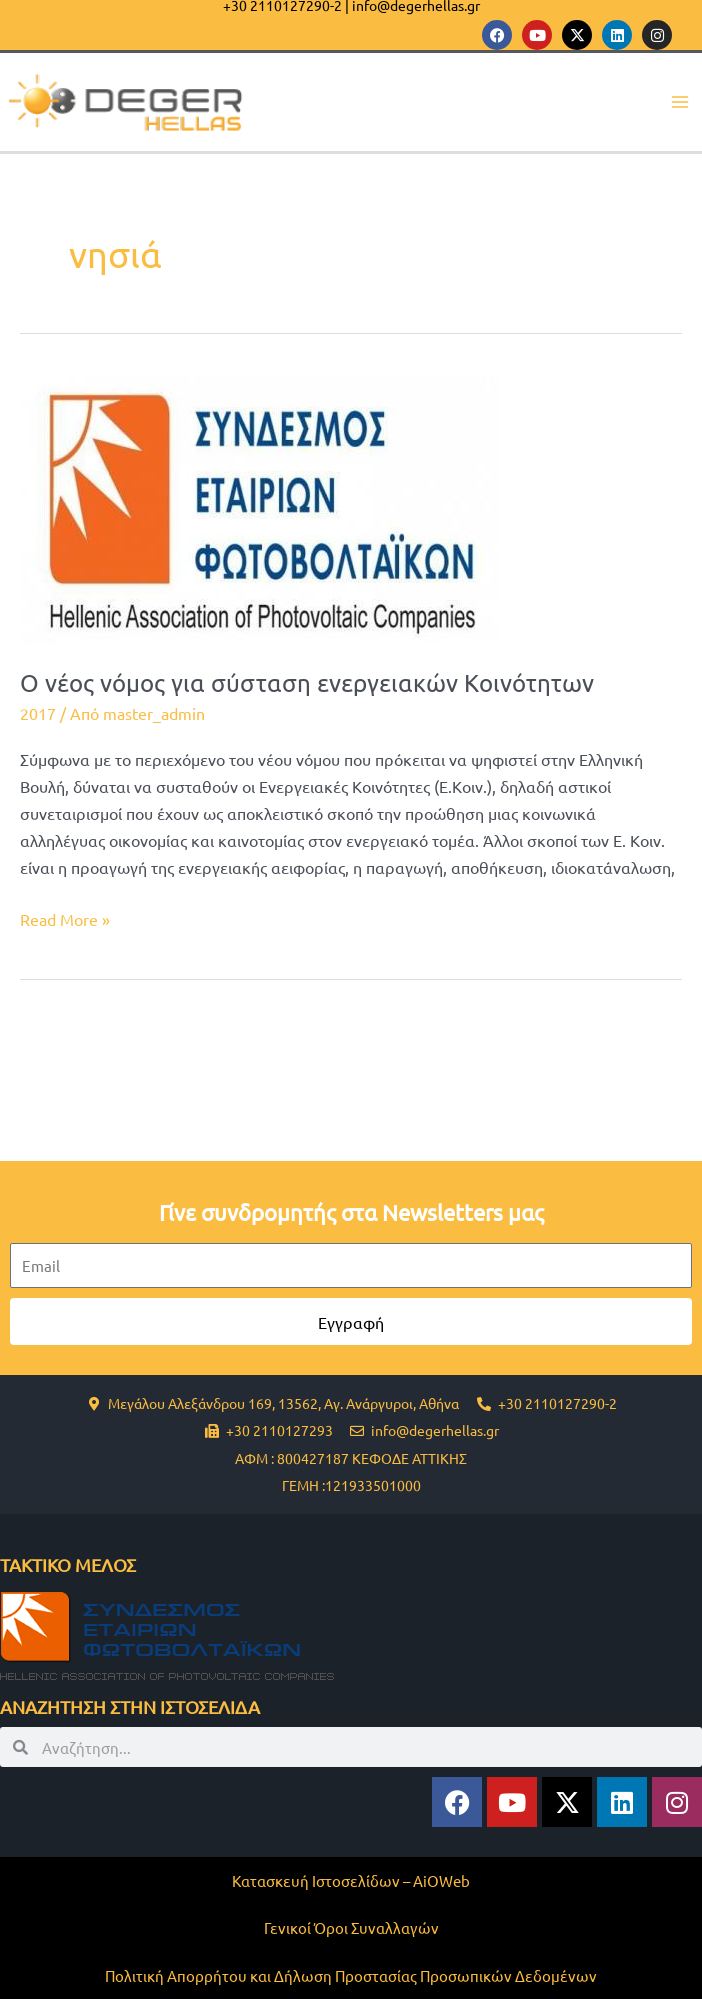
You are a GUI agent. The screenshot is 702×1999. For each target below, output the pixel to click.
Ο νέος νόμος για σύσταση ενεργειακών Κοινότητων (307, 682)
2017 (38, 713)
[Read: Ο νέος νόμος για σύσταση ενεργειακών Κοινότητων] (260, 506)
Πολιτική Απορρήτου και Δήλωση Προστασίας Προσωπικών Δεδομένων (351, 1975)
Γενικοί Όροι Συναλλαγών (351, 1927)
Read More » (65, 917)
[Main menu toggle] (679, 102)
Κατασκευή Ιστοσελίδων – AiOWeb (351, 1880)
